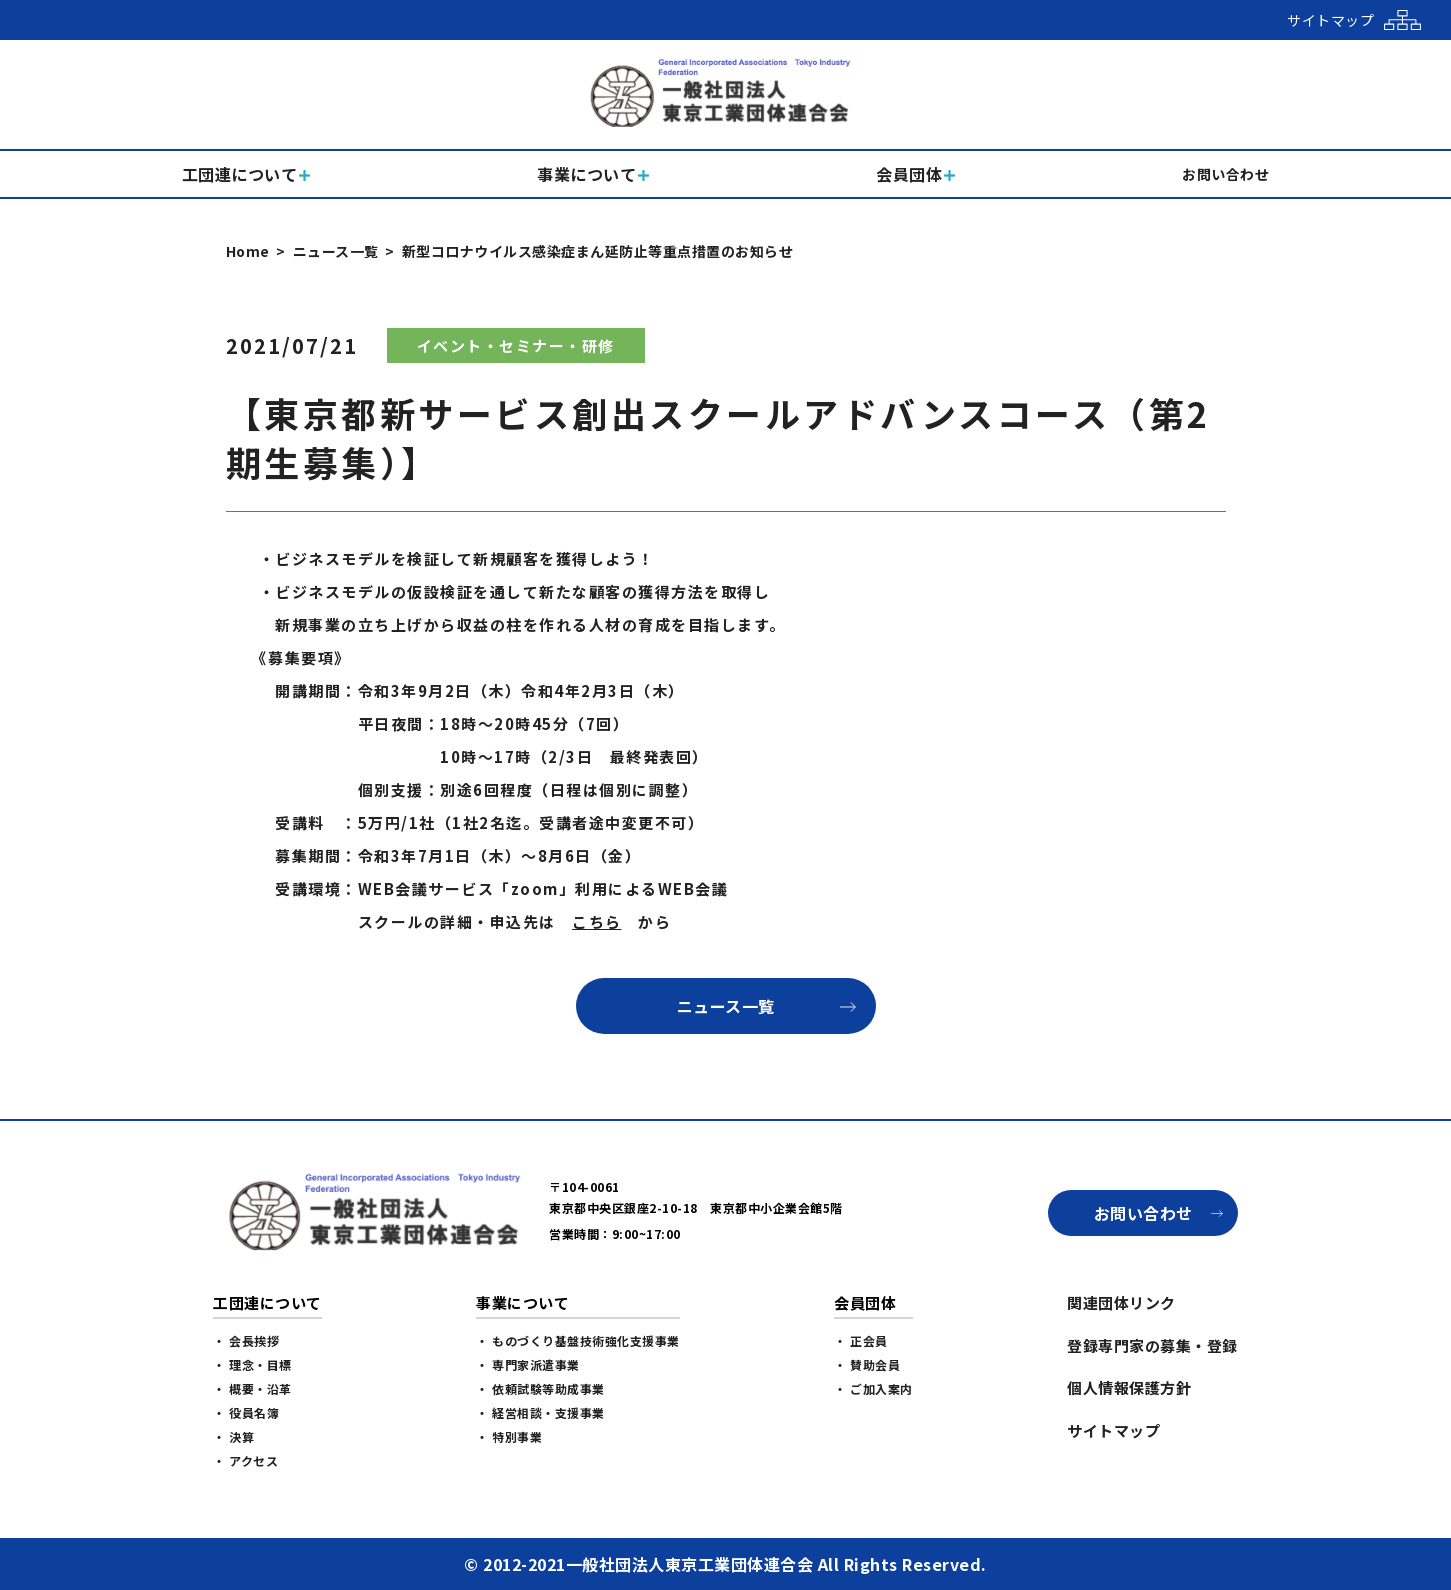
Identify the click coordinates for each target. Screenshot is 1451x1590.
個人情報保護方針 (1129, 1387)
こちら (597, 921)
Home (248, 251)
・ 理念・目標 (252, 1364)
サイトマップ (1113, 1430)
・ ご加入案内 (873, 1388)
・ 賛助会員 (867, 1364)
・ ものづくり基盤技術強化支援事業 (578, 1340)
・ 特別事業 (509, 1436)
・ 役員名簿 (246, 1412)
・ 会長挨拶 (246, 1340)
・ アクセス (245, 1460)
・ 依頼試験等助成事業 (540, 1388)
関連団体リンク (1121, 1302)
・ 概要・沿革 (252, 1388)
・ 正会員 (861, 1340)
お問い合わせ (1143, 1213)
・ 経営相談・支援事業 (540, 1412)
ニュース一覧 (336, 251)
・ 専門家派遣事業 (528, 1364)
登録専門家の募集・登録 (1152, 1345)
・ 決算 (233, 1436)
